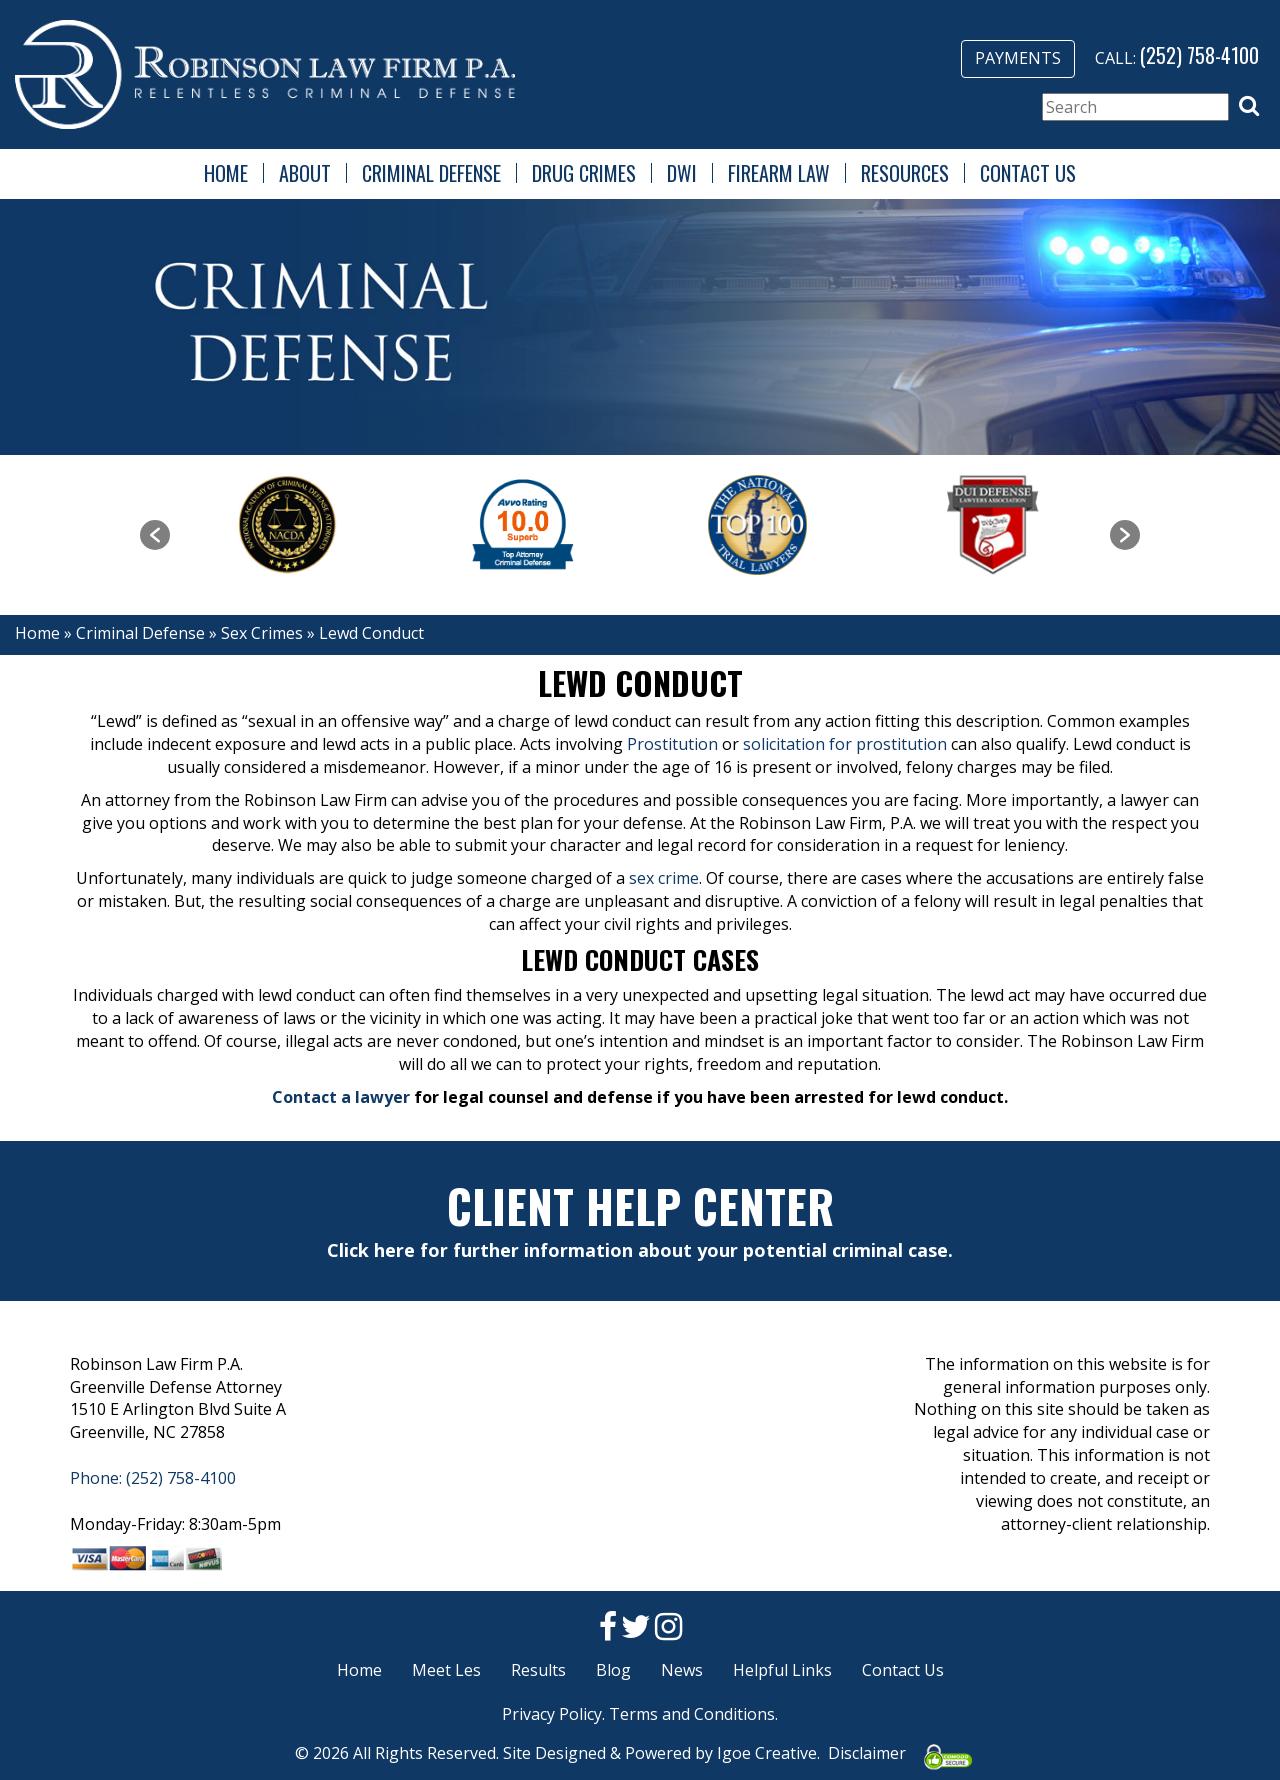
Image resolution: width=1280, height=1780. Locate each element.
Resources (905, 173)
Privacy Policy (552, 1714)
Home (226, 173)
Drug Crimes (584, 173)
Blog (613, 1670)
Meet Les (446, 1670)
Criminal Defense (431, 173)
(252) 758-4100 (1199, 55)
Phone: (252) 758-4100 (153, 1478)
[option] (287, 525)
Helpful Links (782, 1670)
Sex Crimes (262, 633)
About (305, 173)
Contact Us (1028, 173)
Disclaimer (867, 1753)
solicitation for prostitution (845, 744)
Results (538, 1670)
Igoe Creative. (768, 1753)
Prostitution (672, 744)
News (682, 1670)
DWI (682, 173)
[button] (1249, 106)
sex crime (664, 878)
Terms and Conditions (692, 1714)
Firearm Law (779, 173)
